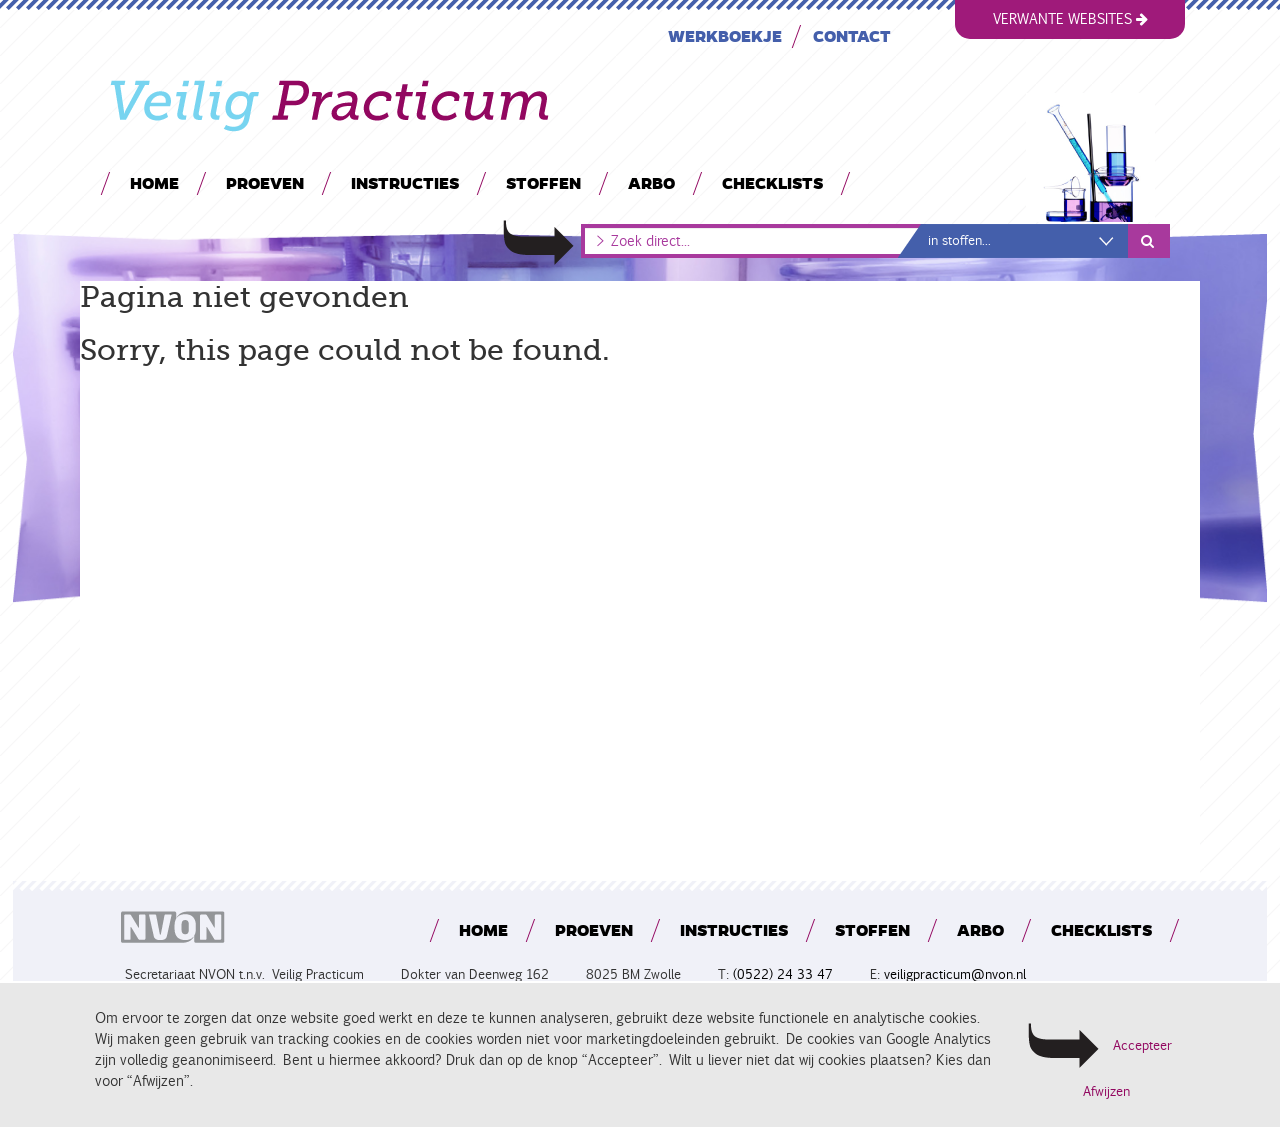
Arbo (651, 182)
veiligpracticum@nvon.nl (955, 974)
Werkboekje (725, 35)
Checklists (772, 182)
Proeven (265, 182)
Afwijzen (1106, 1092)
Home (154, 182)
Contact (852, 35)
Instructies (405, 182)
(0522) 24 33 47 (783, 974)
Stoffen (543, 182)
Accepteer (1142, 1045)
